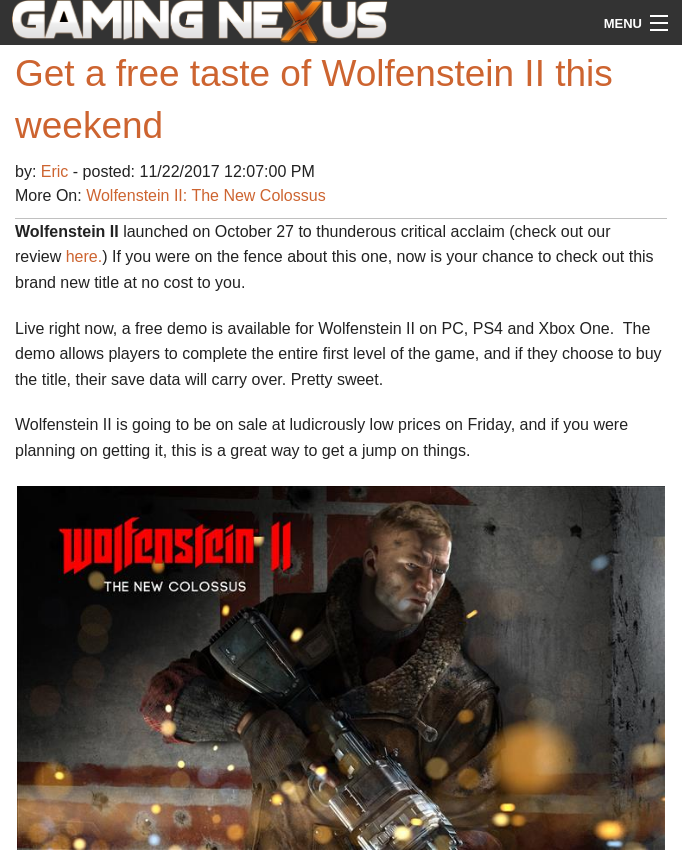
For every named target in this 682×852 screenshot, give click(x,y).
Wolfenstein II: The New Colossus (206, 195)
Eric (57, 171)
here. (84, 256)
